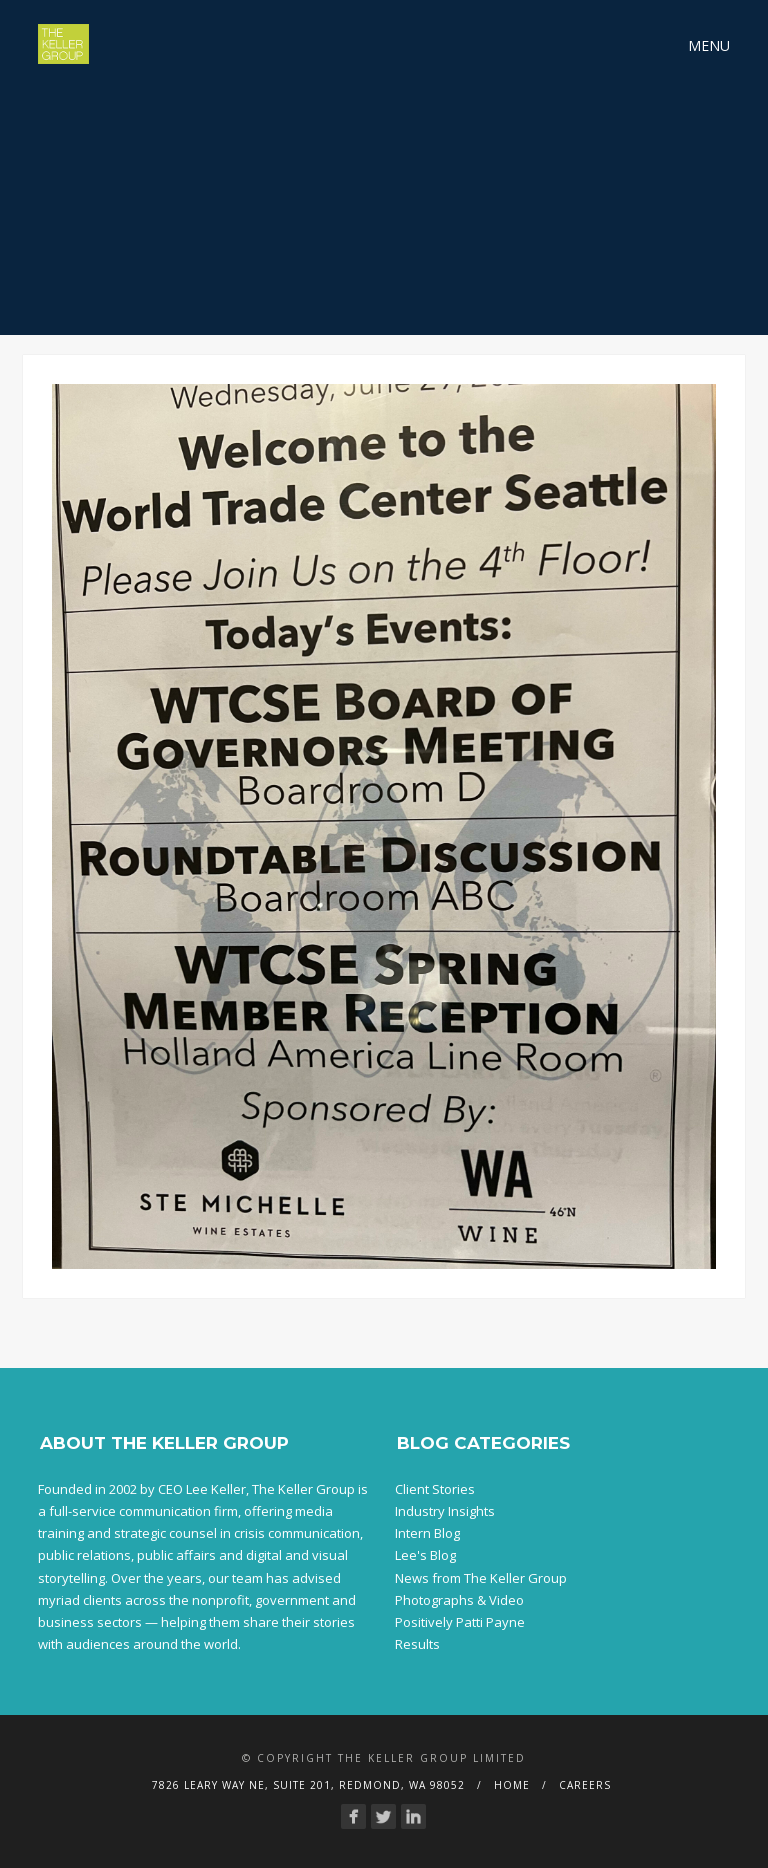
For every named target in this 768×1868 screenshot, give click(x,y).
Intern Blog (427, 1533)
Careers (585, 1785)
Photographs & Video (459, 1600)
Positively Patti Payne (460, 1622)
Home (512, 1785)
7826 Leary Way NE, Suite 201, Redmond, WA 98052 (308, 1785)
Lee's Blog (425, 1555)
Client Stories (435, 1489)
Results (417, 1644)
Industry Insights (445, 1511)
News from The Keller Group (481, 1578)
